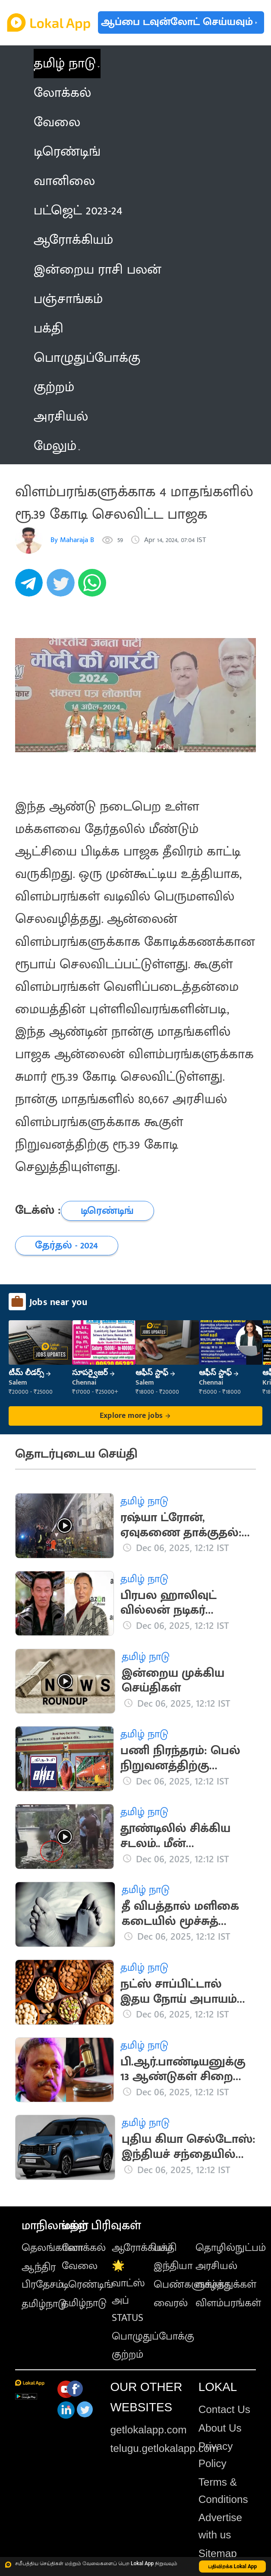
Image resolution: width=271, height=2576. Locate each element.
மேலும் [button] (57, 446)
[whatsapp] (94, 587)
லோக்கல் (84, 2248)
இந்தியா (173, 2266)
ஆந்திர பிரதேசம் (42, 2276)
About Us (220, 2428)
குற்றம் (127, 2354)
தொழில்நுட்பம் (230, 2248)
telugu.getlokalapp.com (164, 2448)
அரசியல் (216, 2266)
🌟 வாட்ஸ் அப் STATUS (128, 2292)
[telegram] (31, 587)
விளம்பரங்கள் (228, 2303)
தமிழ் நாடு (65, 63)
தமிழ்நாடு (44, 2304)
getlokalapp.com (148, 2430)
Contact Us (224, 2409)
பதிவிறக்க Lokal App (232, 2566)
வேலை (80, 2266)
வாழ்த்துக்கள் (225, 2284)
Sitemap (218, 2553)
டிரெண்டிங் (87, 2284)
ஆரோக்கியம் (142, 2248)
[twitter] (62, 587)
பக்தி (165, 2248)
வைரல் (171, 2303)
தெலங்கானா (52, 2248)
